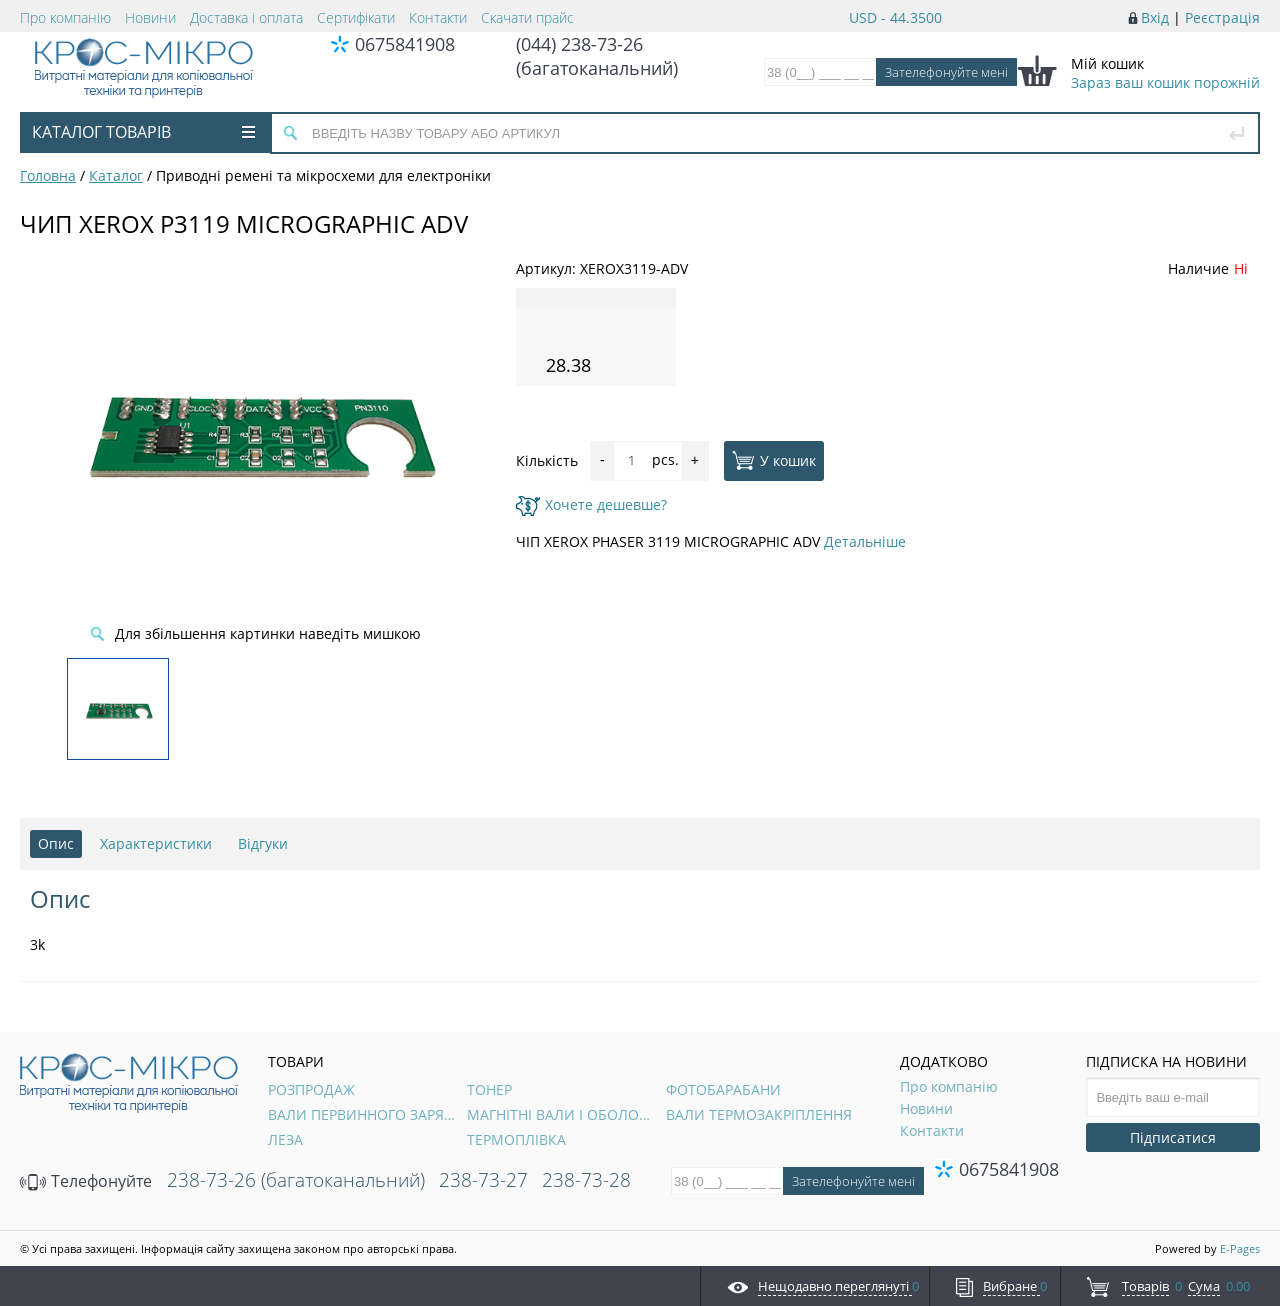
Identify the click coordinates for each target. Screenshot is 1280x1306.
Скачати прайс (527, 17)
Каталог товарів (143, 132)
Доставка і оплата (246, 17)
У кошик (774, 460)
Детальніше (865, 541)
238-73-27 (483, 1180)
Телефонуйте (86, 1181)
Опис (56, 843)
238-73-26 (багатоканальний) (296, 1180)
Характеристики (156, 843)
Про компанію (65, 17)
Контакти (438, 17)
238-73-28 (586, 1180)
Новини (150, 17)
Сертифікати (356, 17)
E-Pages (1240, 1248)
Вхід (1155, 17)
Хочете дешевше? (591, 504)
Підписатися (1173, 1137)
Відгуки (263, 843)
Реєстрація (1222, 17)
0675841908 (405, 44)
